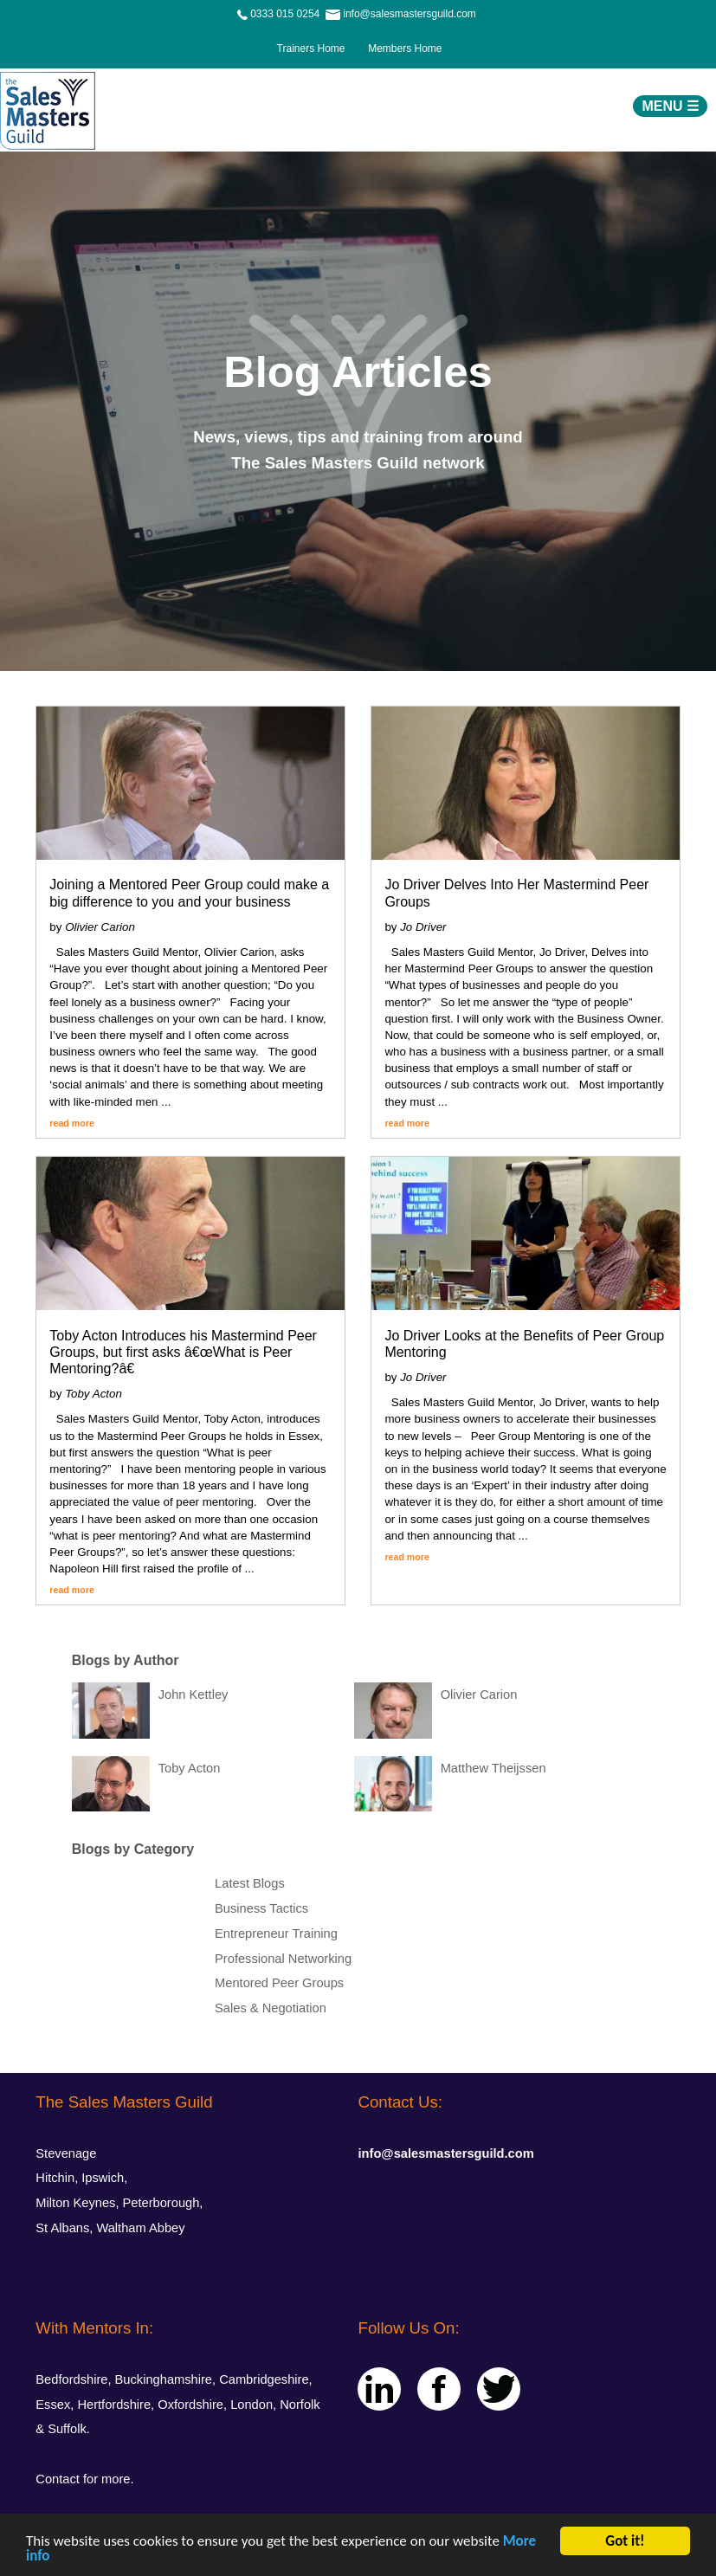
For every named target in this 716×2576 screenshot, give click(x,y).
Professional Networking (283, 1959)
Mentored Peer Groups (279, 1983)
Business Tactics (261, 1908)
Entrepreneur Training (276, 1933)
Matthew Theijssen (493, 1768)
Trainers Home (310, 48)
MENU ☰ (670, 106)
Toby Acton (189, 1768)
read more (71, 1123)
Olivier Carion (479, 1694)
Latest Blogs (250, 1883)
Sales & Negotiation (270, 2008)
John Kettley (193, 1694)
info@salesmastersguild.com (445, 2153)
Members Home (400, 48)
